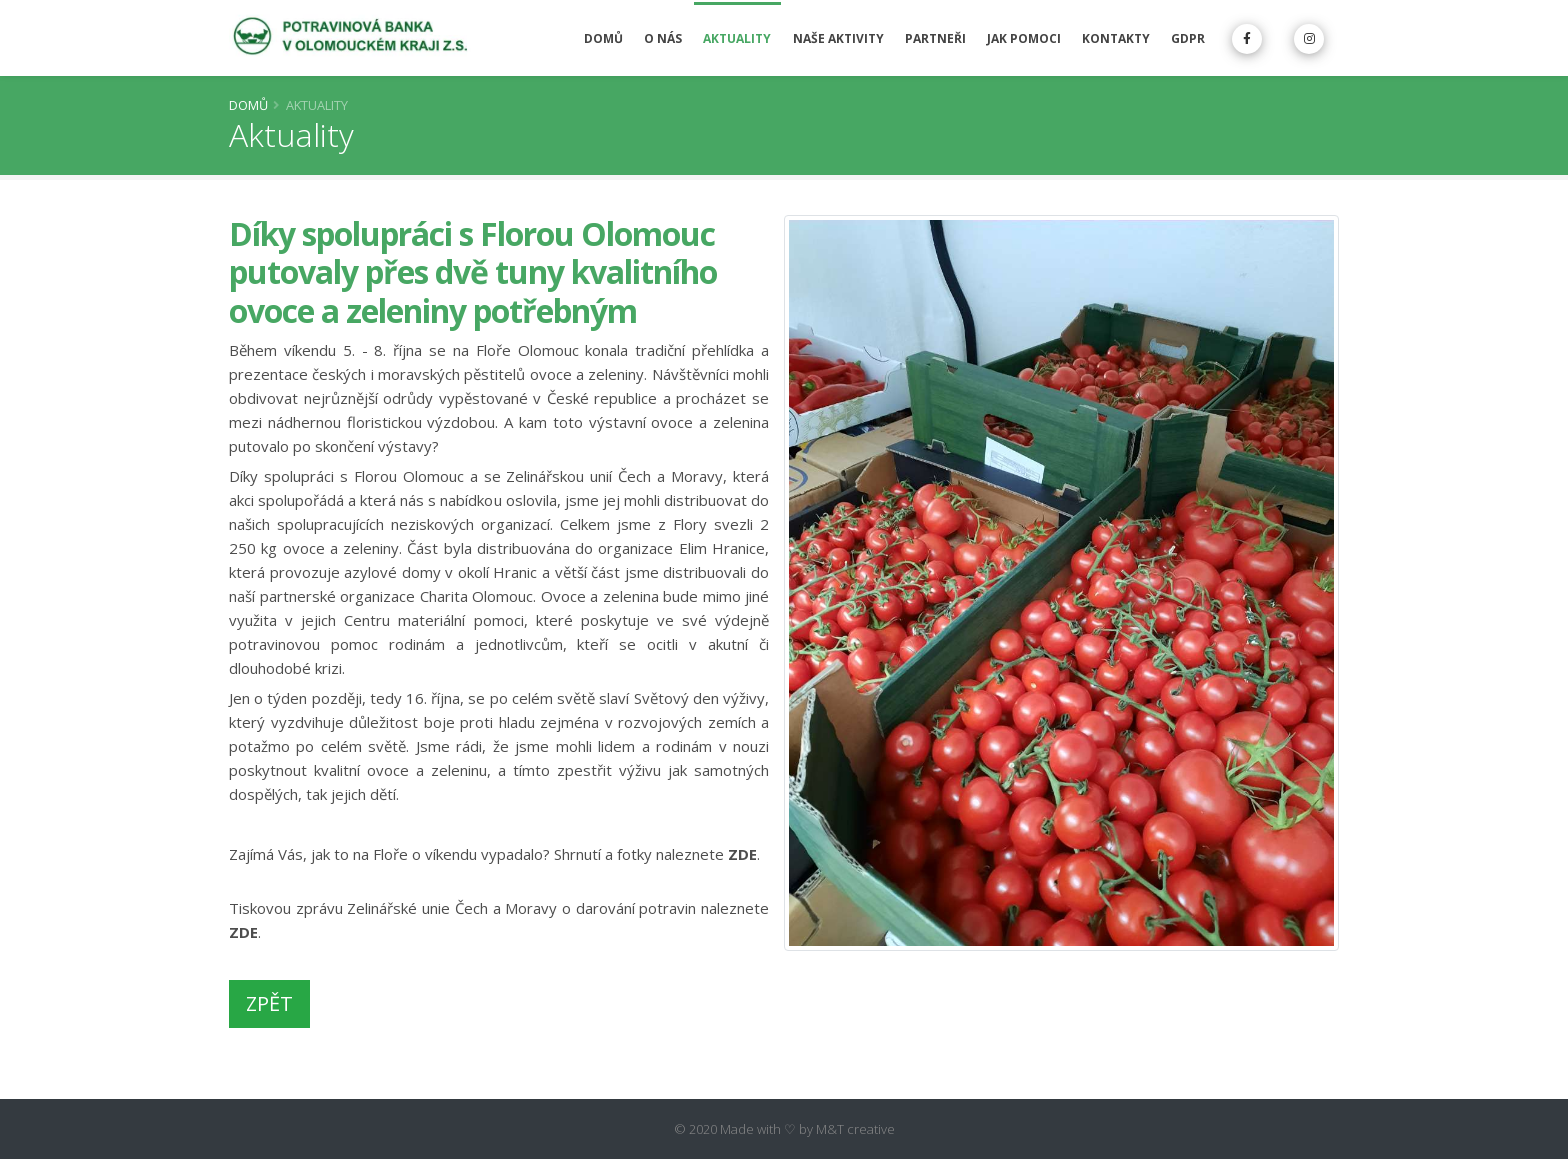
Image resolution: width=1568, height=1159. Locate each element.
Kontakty (1116, 38)
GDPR (1188, 38)
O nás (663, 38)
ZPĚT (269, 1003)
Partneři (935, 38)
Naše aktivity (838, 38)
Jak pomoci (1024, 38)
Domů (603, 38)
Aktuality (737, 38)
